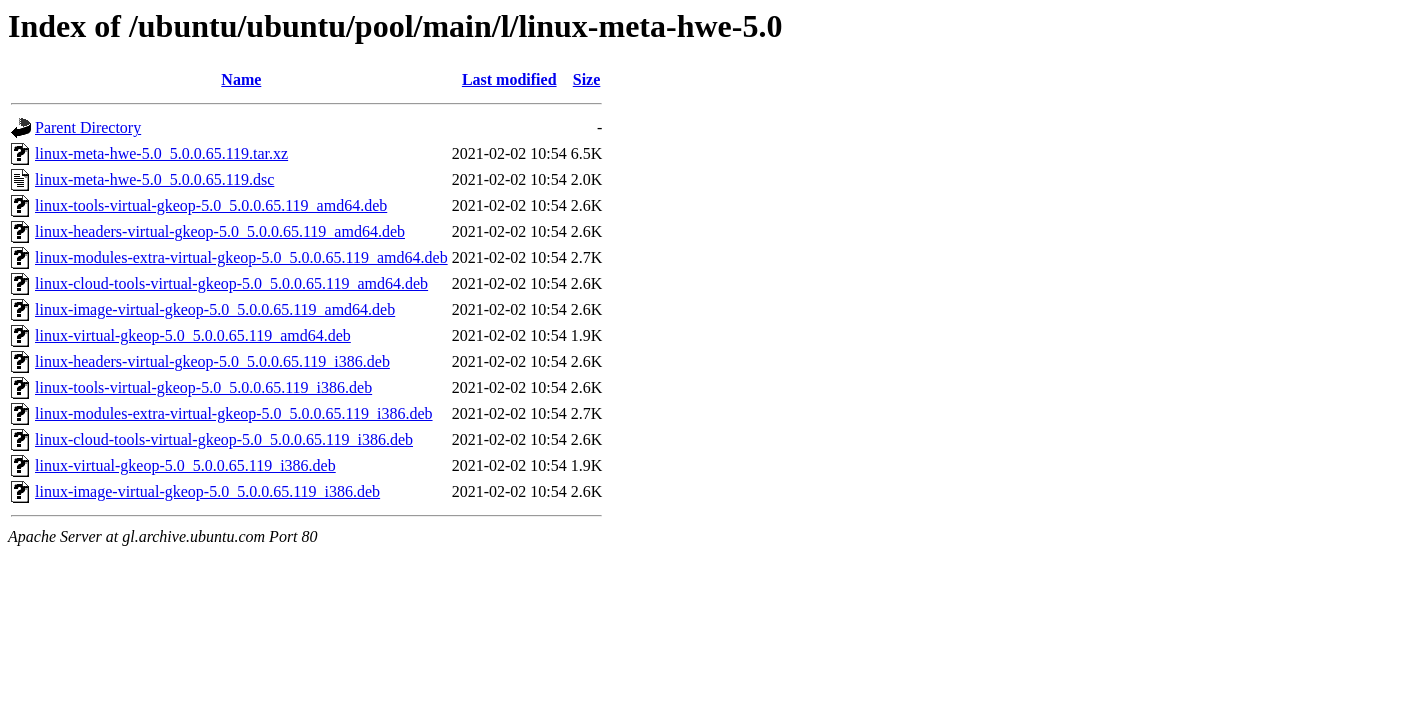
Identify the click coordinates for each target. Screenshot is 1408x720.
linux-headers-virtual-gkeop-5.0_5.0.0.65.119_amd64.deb (220, 231)
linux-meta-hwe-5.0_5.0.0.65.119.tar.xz (161, 153)
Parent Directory (88, 127)
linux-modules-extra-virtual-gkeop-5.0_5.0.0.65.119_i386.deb (234, 413)
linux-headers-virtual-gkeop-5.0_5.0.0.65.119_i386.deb (212, 361)
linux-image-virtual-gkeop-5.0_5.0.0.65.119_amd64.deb (215, 309)
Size (587, 79)
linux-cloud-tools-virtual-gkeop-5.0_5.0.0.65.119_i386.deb (224, 439)
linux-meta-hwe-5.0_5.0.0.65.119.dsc (154, 179)
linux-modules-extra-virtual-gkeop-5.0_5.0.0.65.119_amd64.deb (241, 257)
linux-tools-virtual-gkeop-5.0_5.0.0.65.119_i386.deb (203, 387)
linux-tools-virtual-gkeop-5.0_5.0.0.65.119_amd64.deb (211, 205)
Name (241, 79)
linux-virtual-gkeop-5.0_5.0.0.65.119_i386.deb (185, 465)
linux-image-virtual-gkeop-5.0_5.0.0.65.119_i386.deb (207, 491)
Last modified (509, 79)
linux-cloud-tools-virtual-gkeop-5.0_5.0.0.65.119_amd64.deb (231, 283)
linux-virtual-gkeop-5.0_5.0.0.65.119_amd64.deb (193, 335)
